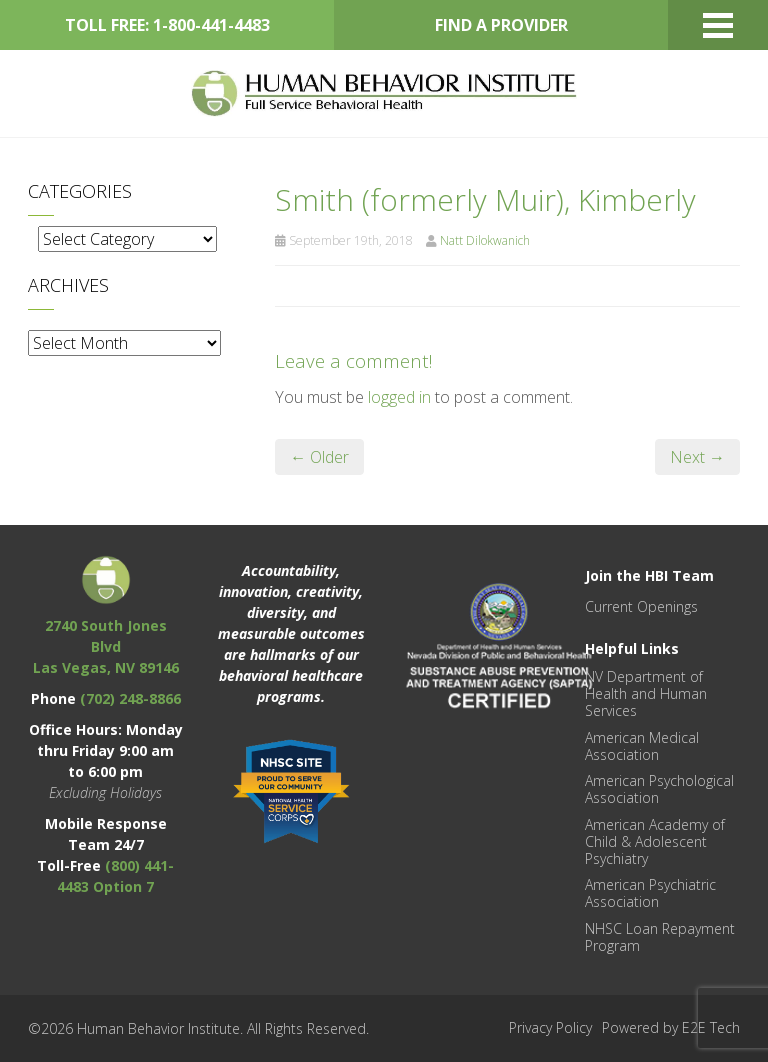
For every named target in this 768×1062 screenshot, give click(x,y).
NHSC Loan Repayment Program (660, 937)
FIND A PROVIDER (501, 25)
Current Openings (641, 606)
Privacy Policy (550, 1027)
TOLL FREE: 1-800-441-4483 (167, 25)
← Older (319, 457)
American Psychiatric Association (650, 893)
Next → (697, 457)
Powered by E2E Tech (671, 1027)
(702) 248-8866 (130, 698)
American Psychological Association (659, 789)
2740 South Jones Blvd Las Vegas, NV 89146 (106, 646)
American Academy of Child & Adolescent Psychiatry (655, 841)
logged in (399, 397)
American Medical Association (642, 746)
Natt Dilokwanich (485, 240)
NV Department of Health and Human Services (646, 693)
